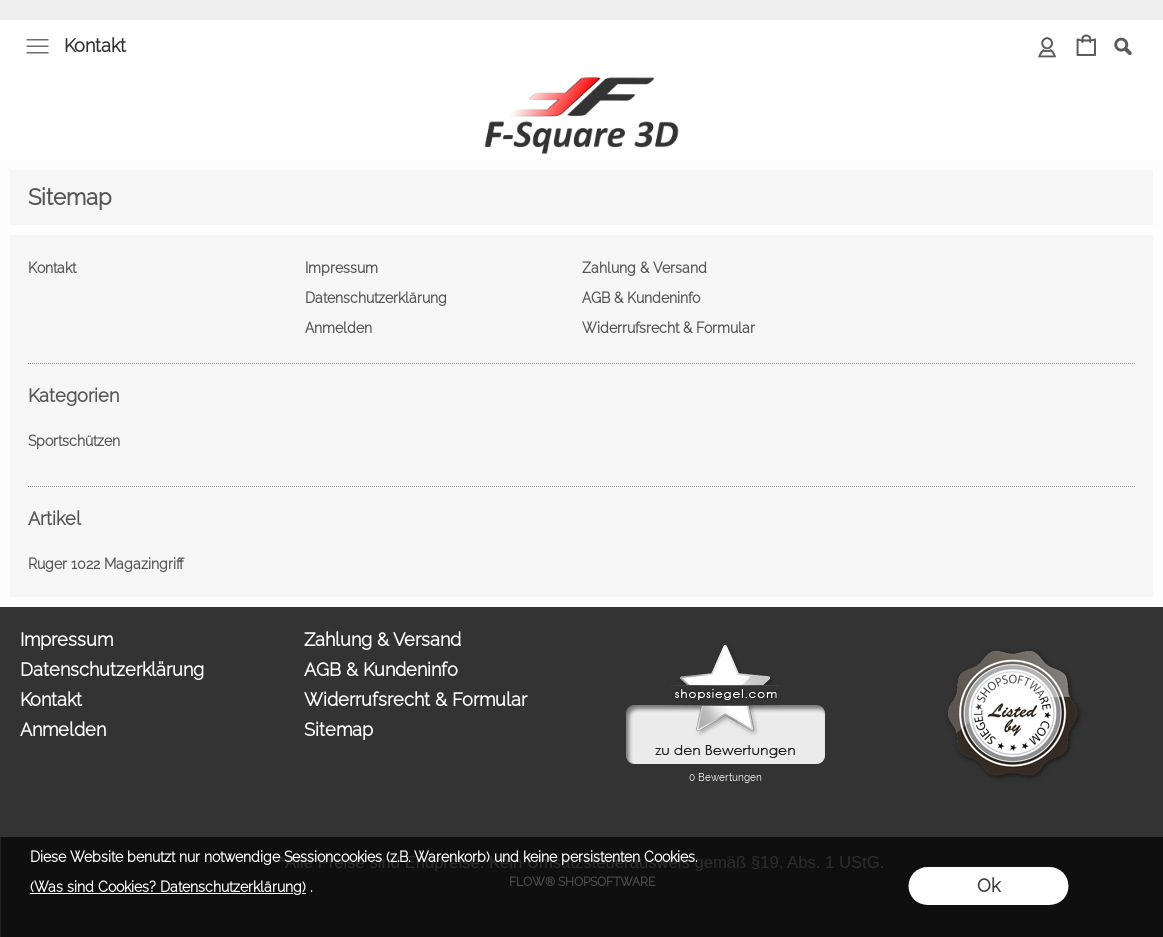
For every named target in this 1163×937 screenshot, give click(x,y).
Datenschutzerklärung (112, 669)
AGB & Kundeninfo (381, 669)
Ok (988, 885)
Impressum (66, 639)
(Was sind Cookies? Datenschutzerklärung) (168, 887)
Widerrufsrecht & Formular (415, 699)
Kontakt (95, 45)
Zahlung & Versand (382, 639)
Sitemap (338, 729)
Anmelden (63, 729)
